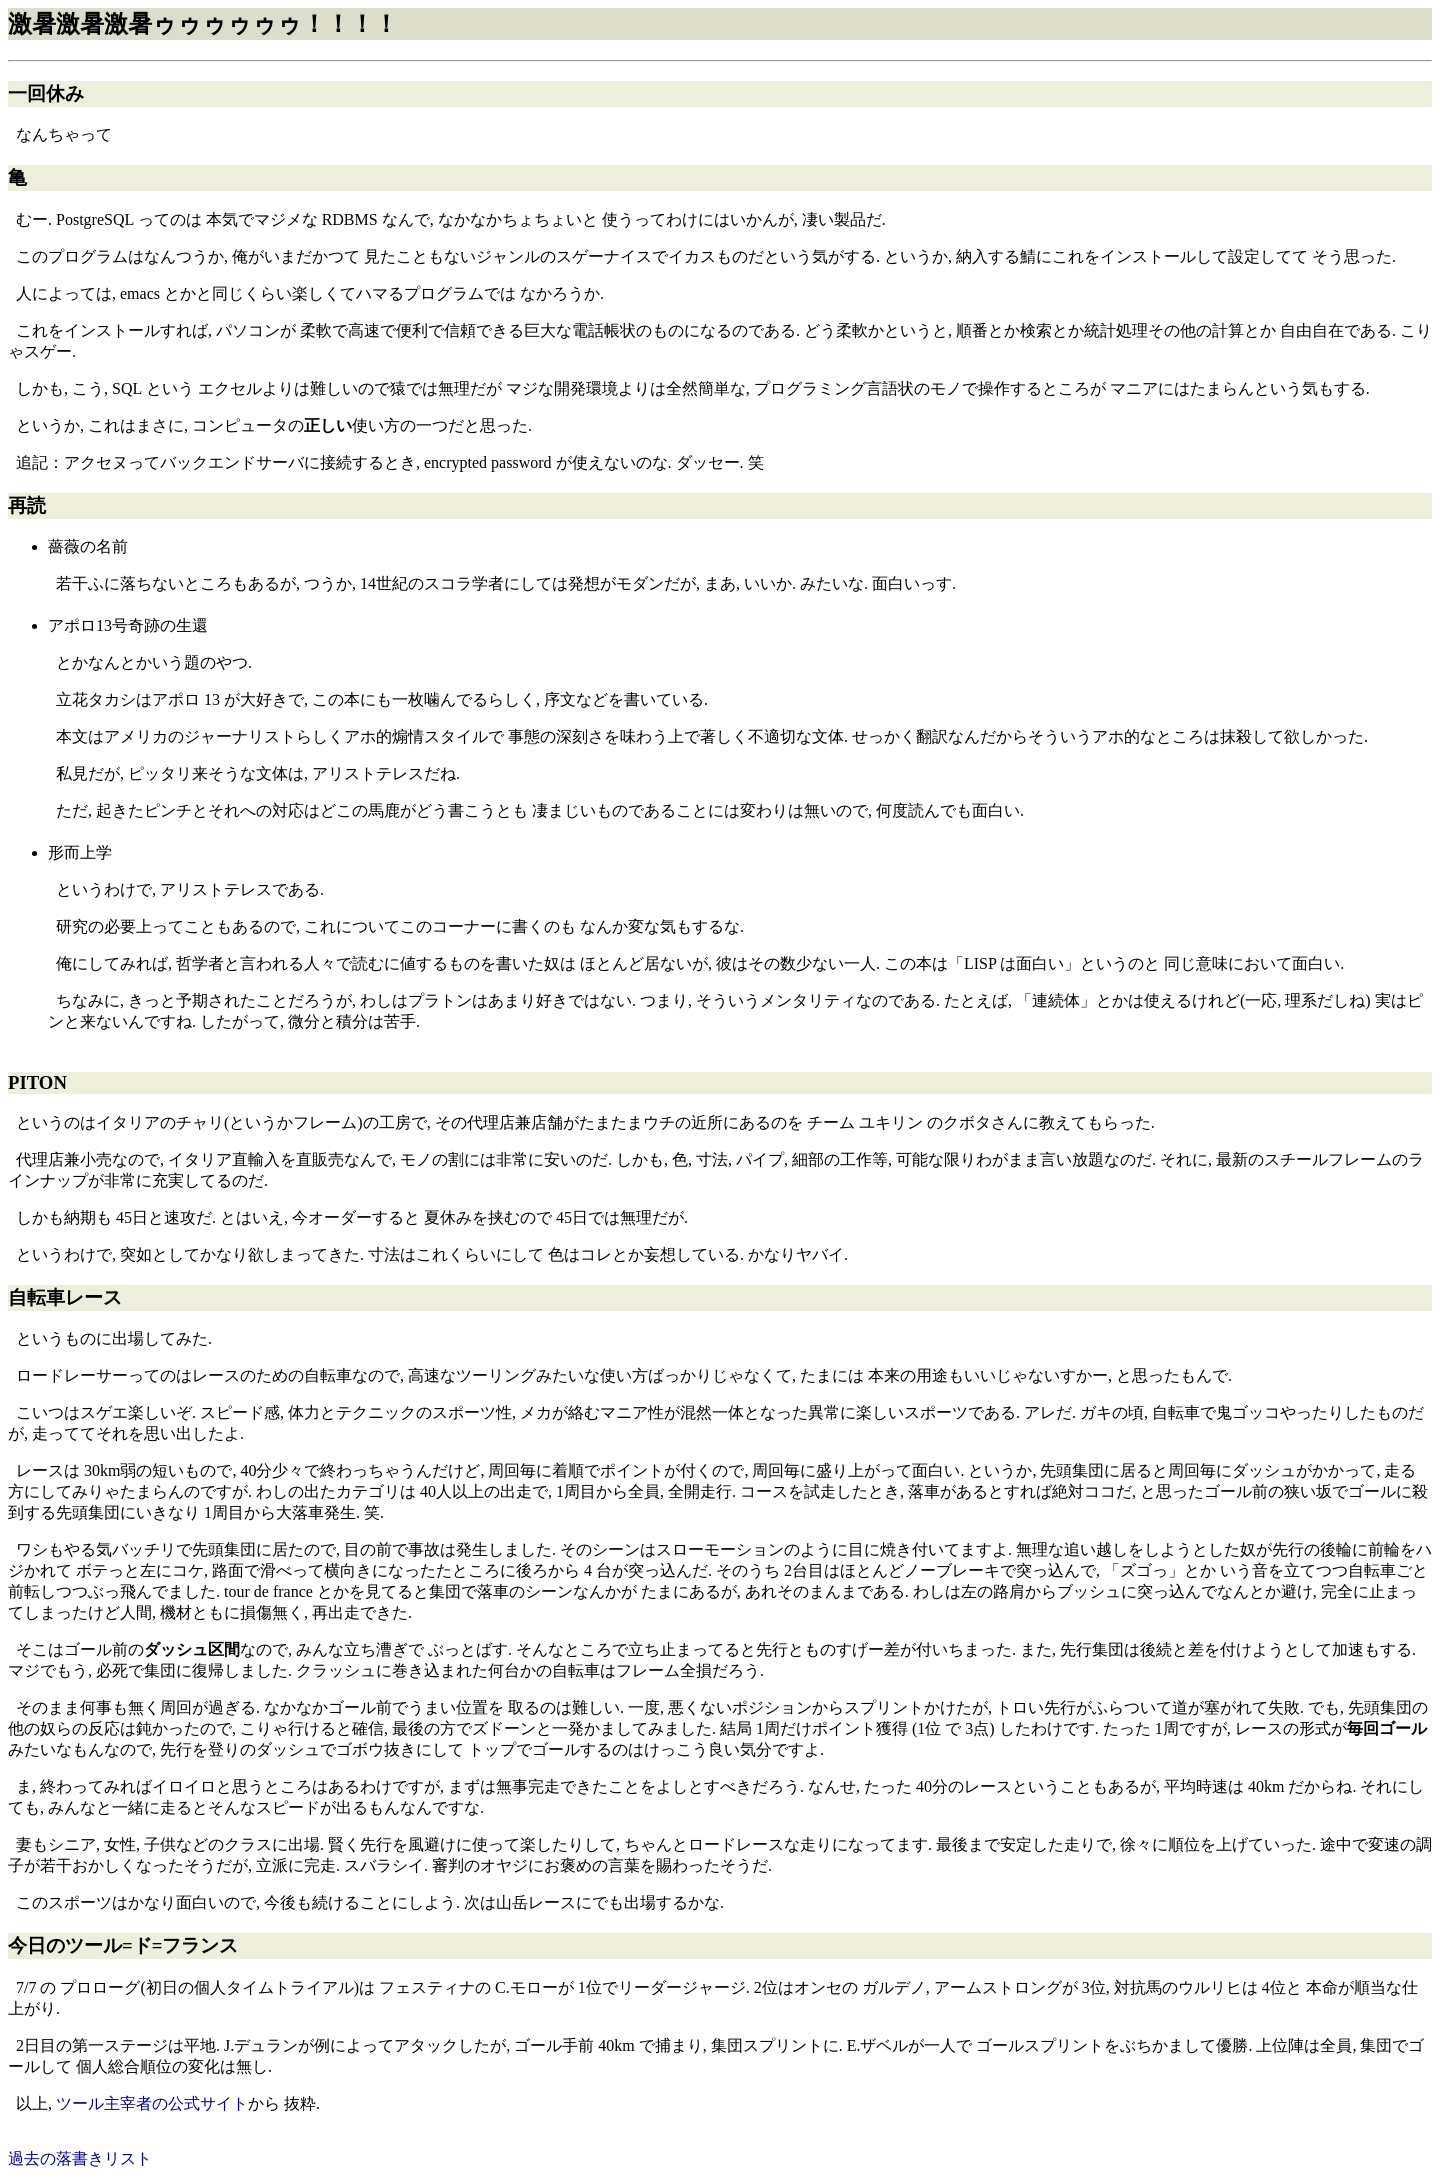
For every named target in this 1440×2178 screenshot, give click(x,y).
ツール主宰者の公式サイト (152, 2103)
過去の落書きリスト (80, 2158)
